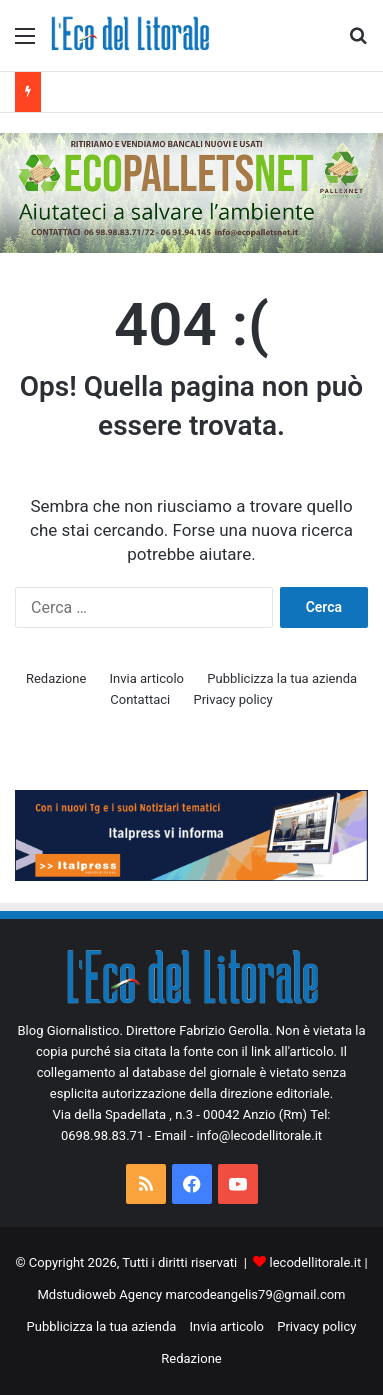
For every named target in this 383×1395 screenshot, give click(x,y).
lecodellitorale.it (316, 1262)
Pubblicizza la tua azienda (282, 678)
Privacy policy (232, 699)
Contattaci (140, 699)
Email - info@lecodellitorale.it (238, 1135)
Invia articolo (147, 678)
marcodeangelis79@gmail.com (255, 1294)
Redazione (56, 678)
